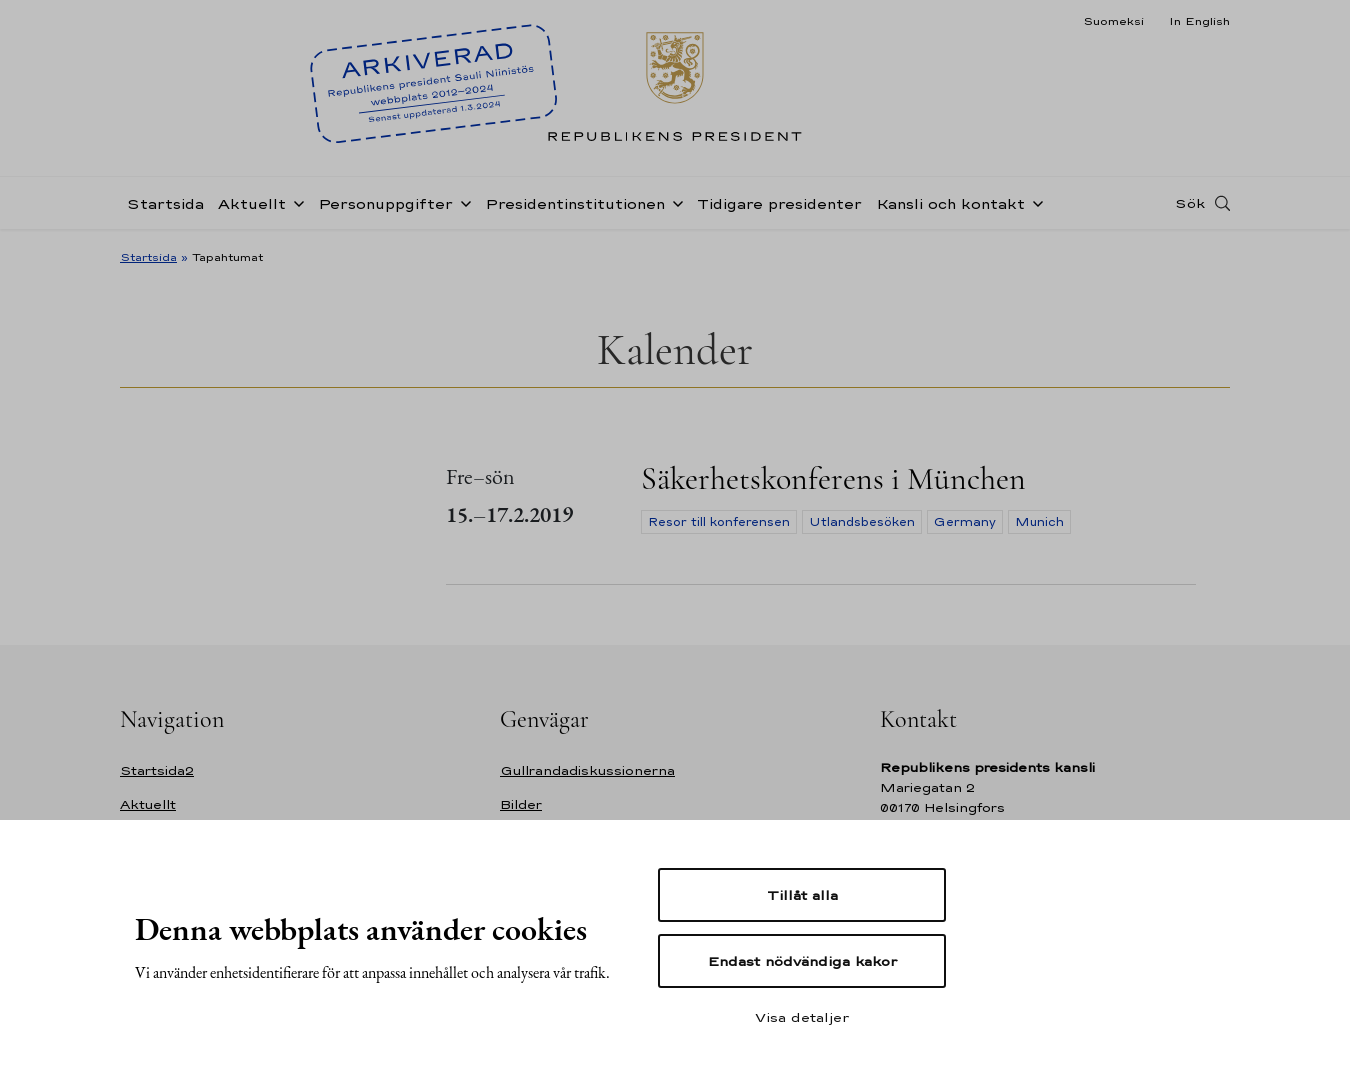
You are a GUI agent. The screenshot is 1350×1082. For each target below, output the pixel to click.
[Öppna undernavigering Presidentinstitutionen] (674, 202)
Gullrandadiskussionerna (587, 770)
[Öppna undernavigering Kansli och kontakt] (1034, 202)
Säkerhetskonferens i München (833, 478)
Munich (1039, 522)
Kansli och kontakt (950, 203)
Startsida (165, 203)
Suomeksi (1113, 21)
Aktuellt (252, 203)
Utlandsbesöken (862, 522)
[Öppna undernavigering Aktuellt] (295, 202)
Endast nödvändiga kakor (802, 961)
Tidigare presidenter (779, 203)
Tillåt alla (802, 895)
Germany (965, 522)
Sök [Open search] (1190, 203)
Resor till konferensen (719, 522)
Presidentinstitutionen (575, 203)
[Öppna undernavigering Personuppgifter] (462, 202)
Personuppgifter (385, 203)
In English (1199, 21)
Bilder (521, 804)
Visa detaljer (802, 1017)
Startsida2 (157, 770)
